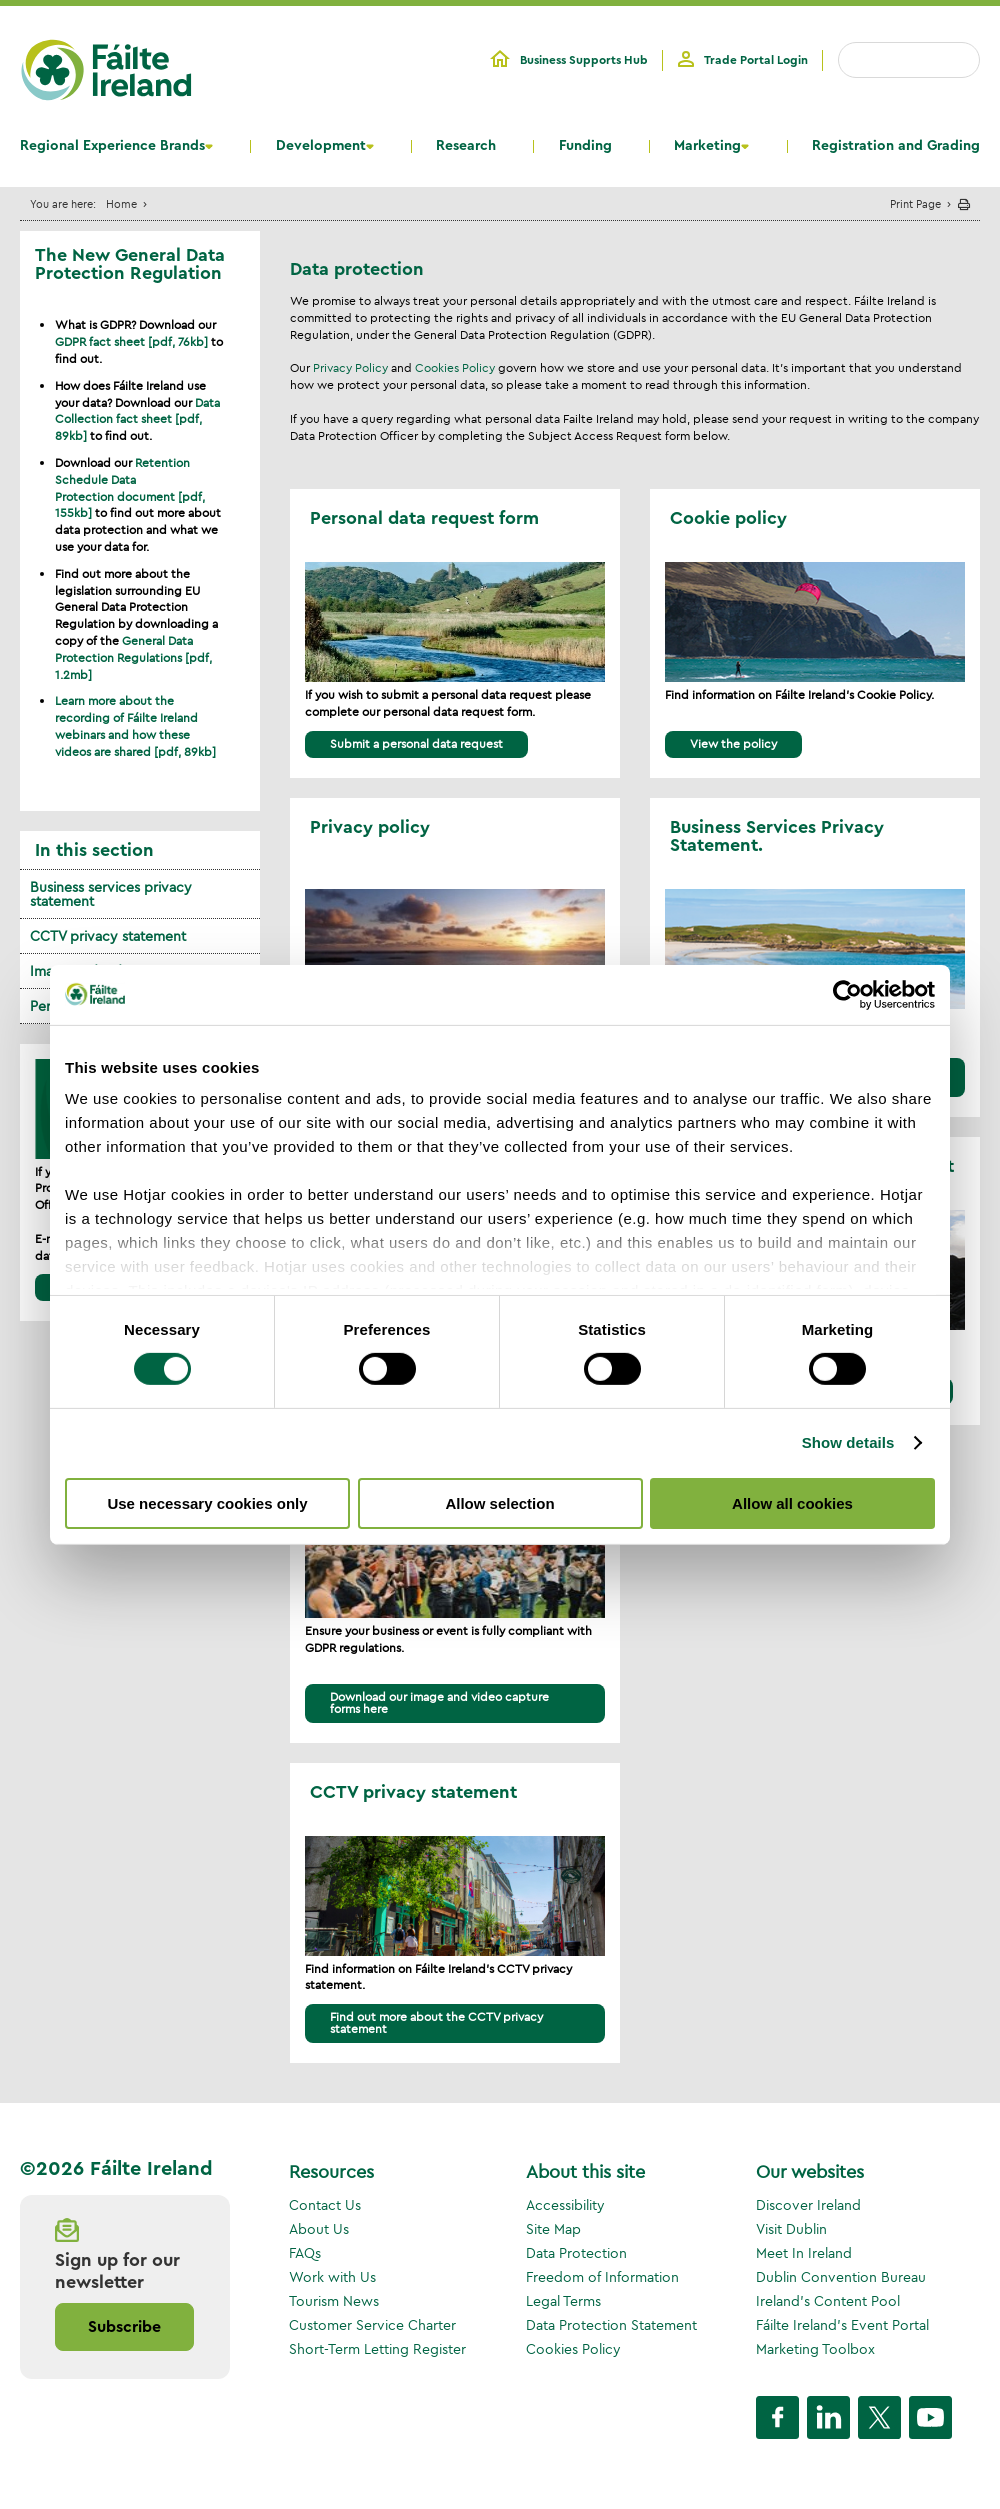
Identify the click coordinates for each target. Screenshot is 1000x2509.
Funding (585, 146)
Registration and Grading (896, 146)
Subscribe (124, 2327)
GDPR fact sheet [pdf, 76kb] (131, 341)
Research (466, 146)
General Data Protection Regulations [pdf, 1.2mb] (133, 657)
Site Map (553, 2229)
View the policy (733, 743)
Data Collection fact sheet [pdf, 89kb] (137, 419)
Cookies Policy (455, 367)
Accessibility (565, 2205)
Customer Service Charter (372, 2325)
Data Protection (576, 2253)
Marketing (707, 146)
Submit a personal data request (416, 743)
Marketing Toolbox (815, 2349)
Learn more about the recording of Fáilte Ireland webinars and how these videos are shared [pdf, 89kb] (135, 725)
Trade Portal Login (756, 60)
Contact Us (325, 2205)
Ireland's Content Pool (828, 2301)
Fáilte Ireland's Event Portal (842, 2325)
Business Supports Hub (584, 60)
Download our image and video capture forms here (439, 1702)
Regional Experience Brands (112, 146)
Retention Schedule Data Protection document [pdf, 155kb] (130, 487)
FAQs (305, 2253)
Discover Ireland (808, 2205)
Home (121, 203)
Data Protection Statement (611, 2325)
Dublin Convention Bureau (841, 2277)
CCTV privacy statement (108, 936)
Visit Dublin (791, 2229)
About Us (319, 2229)
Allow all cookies (792, 1503)
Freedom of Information (602, 2277)
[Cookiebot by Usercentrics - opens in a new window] (847, 994)
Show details (848, 1442)
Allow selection (499, 1503)
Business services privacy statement (111, 894)
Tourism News (334, 2301)
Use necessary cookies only (207, 1503)
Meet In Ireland (804, 2253)
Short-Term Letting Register (377, 2349)
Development (321, 146)
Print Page (915, 203)
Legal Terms (563, 2301)
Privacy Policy (350, 367)
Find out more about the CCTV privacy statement (436, 2022)
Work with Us (332, 2277)
